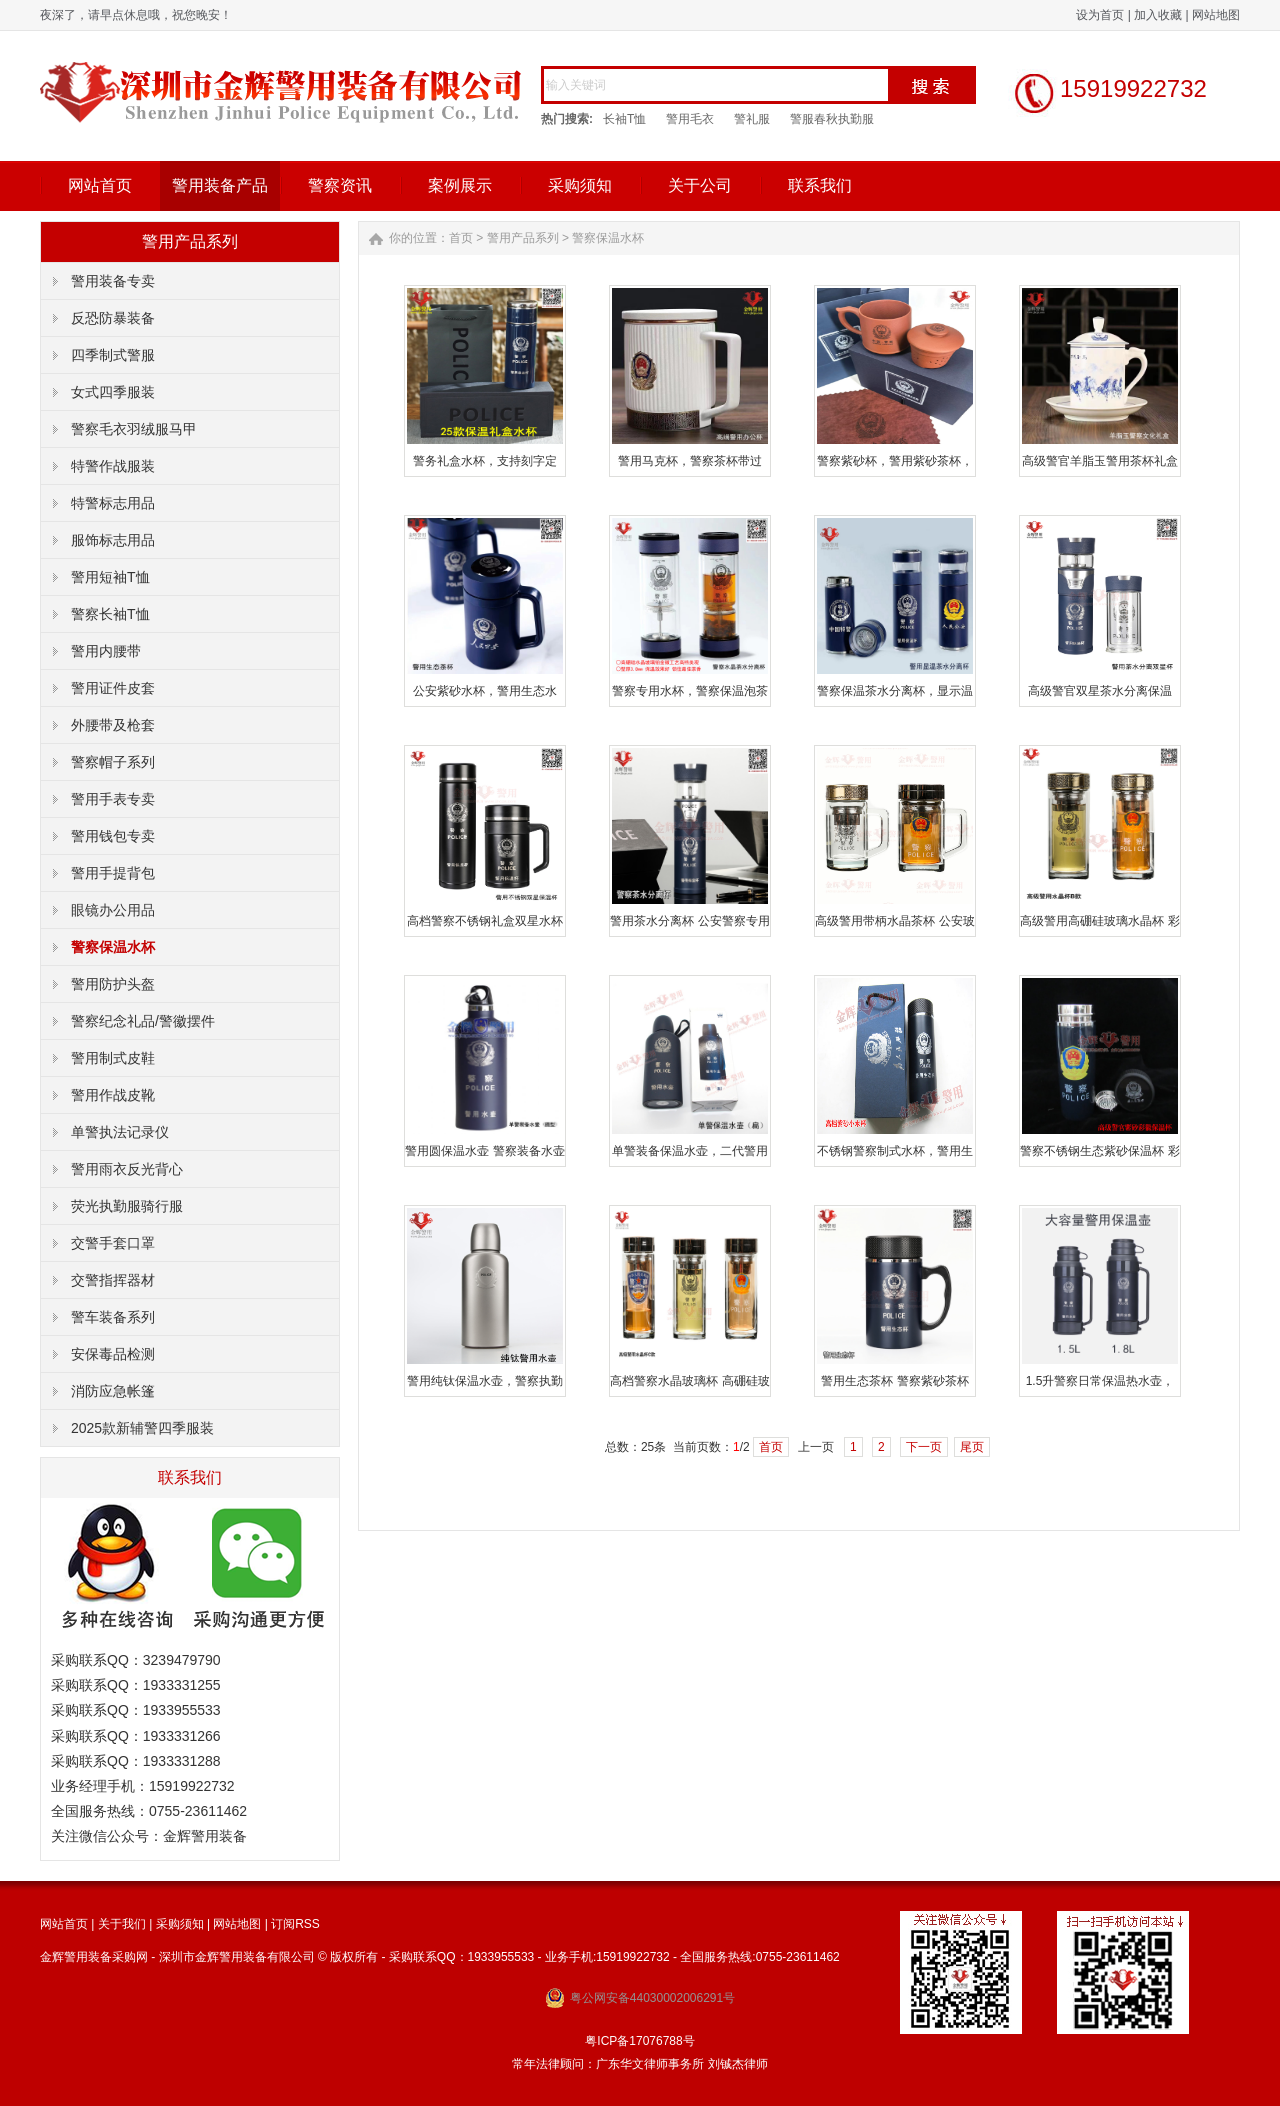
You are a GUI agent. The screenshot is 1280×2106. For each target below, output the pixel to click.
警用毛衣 (690, 119)
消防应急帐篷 (113, 1391)
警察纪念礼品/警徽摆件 (143, 1021)
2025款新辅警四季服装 (142, 1428)
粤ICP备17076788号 (639, 2041)
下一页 (924, 1447)
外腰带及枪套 (113, 725)
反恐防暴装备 (113, 318)
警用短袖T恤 (110, 577)
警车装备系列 (113, 1317)
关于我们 (122, 1924)
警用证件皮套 (113, 688)
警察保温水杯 (113, 947)
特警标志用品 (113, 503)
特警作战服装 (113, 466)
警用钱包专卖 (113, 836)
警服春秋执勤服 (832, 119)
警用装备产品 (220, 185)
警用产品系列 (523, 238)
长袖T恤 (624, 119)
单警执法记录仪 (120, 1132)
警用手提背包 (113, 873)
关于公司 (700, 185)
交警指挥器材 (113, 1280)
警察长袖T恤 (110, 614)
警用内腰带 (106, 651)
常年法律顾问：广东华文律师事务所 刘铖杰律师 (639, 2064)
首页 (461, 238)
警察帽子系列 (113, 762)
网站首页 (100, 185)
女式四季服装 (113, 392)
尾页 (972, 1447)
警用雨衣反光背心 (127, 1169)
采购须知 (580, 185)
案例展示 (460, 185)
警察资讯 (340, 185)
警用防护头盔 (113, 984)
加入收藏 (1158, 15)
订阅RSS (295, 1924)
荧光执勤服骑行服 (127, 1206)
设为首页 (1100, 15)
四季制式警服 (113, 355)
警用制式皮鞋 (113, 1058)
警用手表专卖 (113, 799)
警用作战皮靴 (113, 1095)
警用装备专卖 (113, 281)
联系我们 (820, 185)
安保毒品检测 (113, 1354)
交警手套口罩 (113, 1243)
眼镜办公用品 (113, 910)
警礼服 (752, 119)
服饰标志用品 (113, 540)
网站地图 (1216, 15)
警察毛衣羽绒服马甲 (134, 429)
